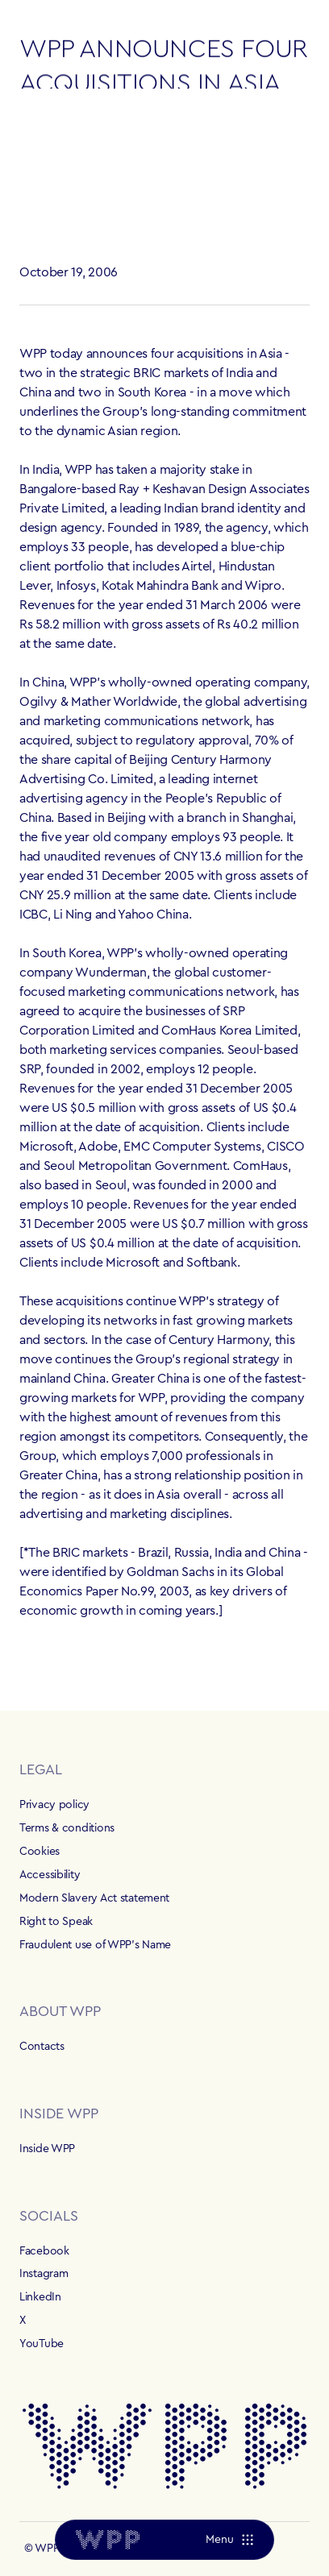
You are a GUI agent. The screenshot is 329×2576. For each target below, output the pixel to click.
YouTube (41, 2344)
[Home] (107, 2539)
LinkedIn (40, 2297)
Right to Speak (56, 1921)
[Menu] (229, 2539)
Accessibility (49, 1875)
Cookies (39, 1851)
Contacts (42, 2046)
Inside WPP (47, 2149)
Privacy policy (54, 1805)
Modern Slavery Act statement (94, 1898)
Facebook (44, 2251)
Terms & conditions (67, 1828)
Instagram (43, 2273)
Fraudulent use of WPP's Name (95, 1945)
